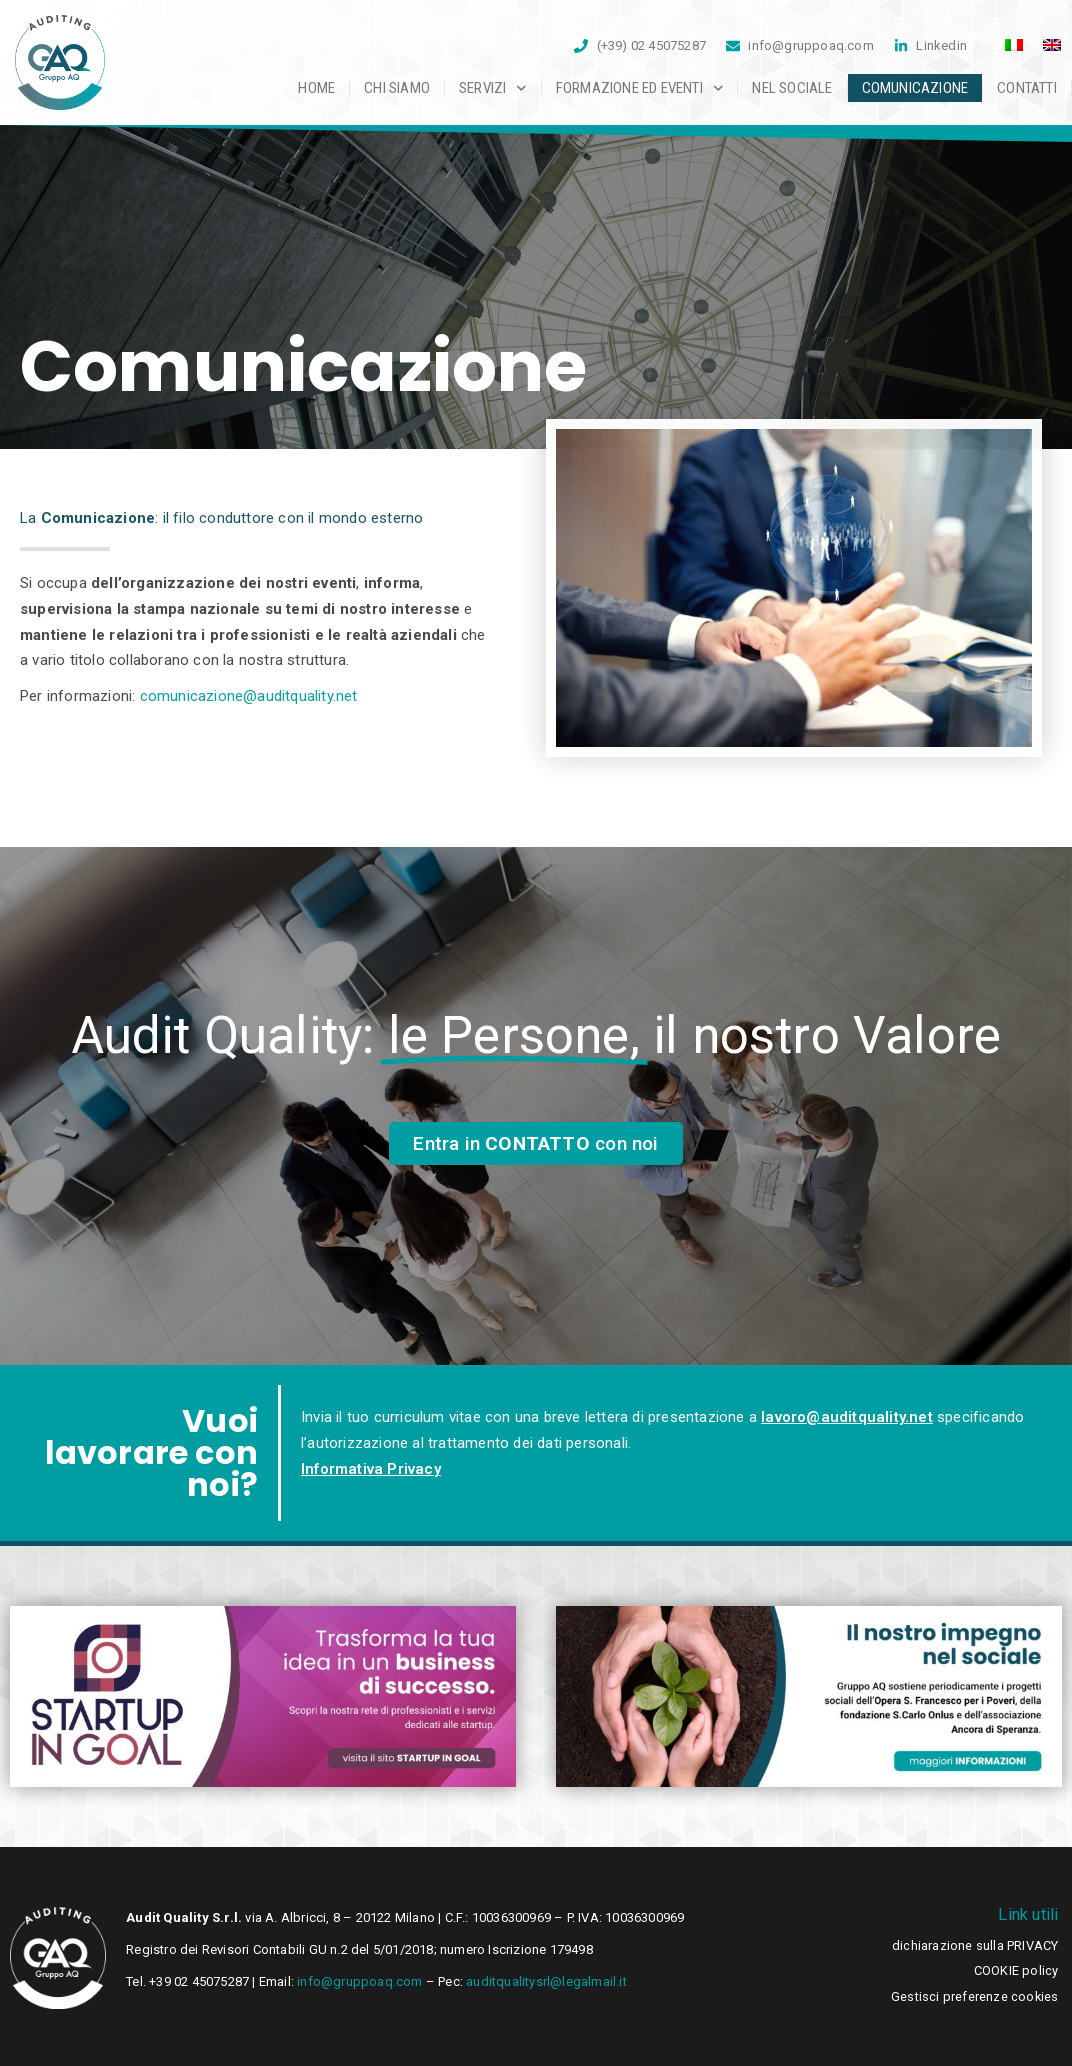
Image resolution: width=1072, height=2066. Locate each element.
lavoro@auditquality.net (847, 1417)
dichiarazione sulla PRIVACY (975, 1945)
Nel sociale (792, 88)
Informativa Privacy (371, 1469)
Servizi (493, 88)
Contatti (1027, 88)
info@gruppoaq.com (359, 1981)
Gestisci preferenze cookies (974, 1996)
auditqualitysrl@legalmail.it (545, 1981)
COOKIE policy (1016, 1970)
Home (316, 88)
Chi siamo (397, 88)
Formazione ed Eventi (640, 88)
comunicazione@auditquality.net (249, 696)
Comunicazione (915, 88)
